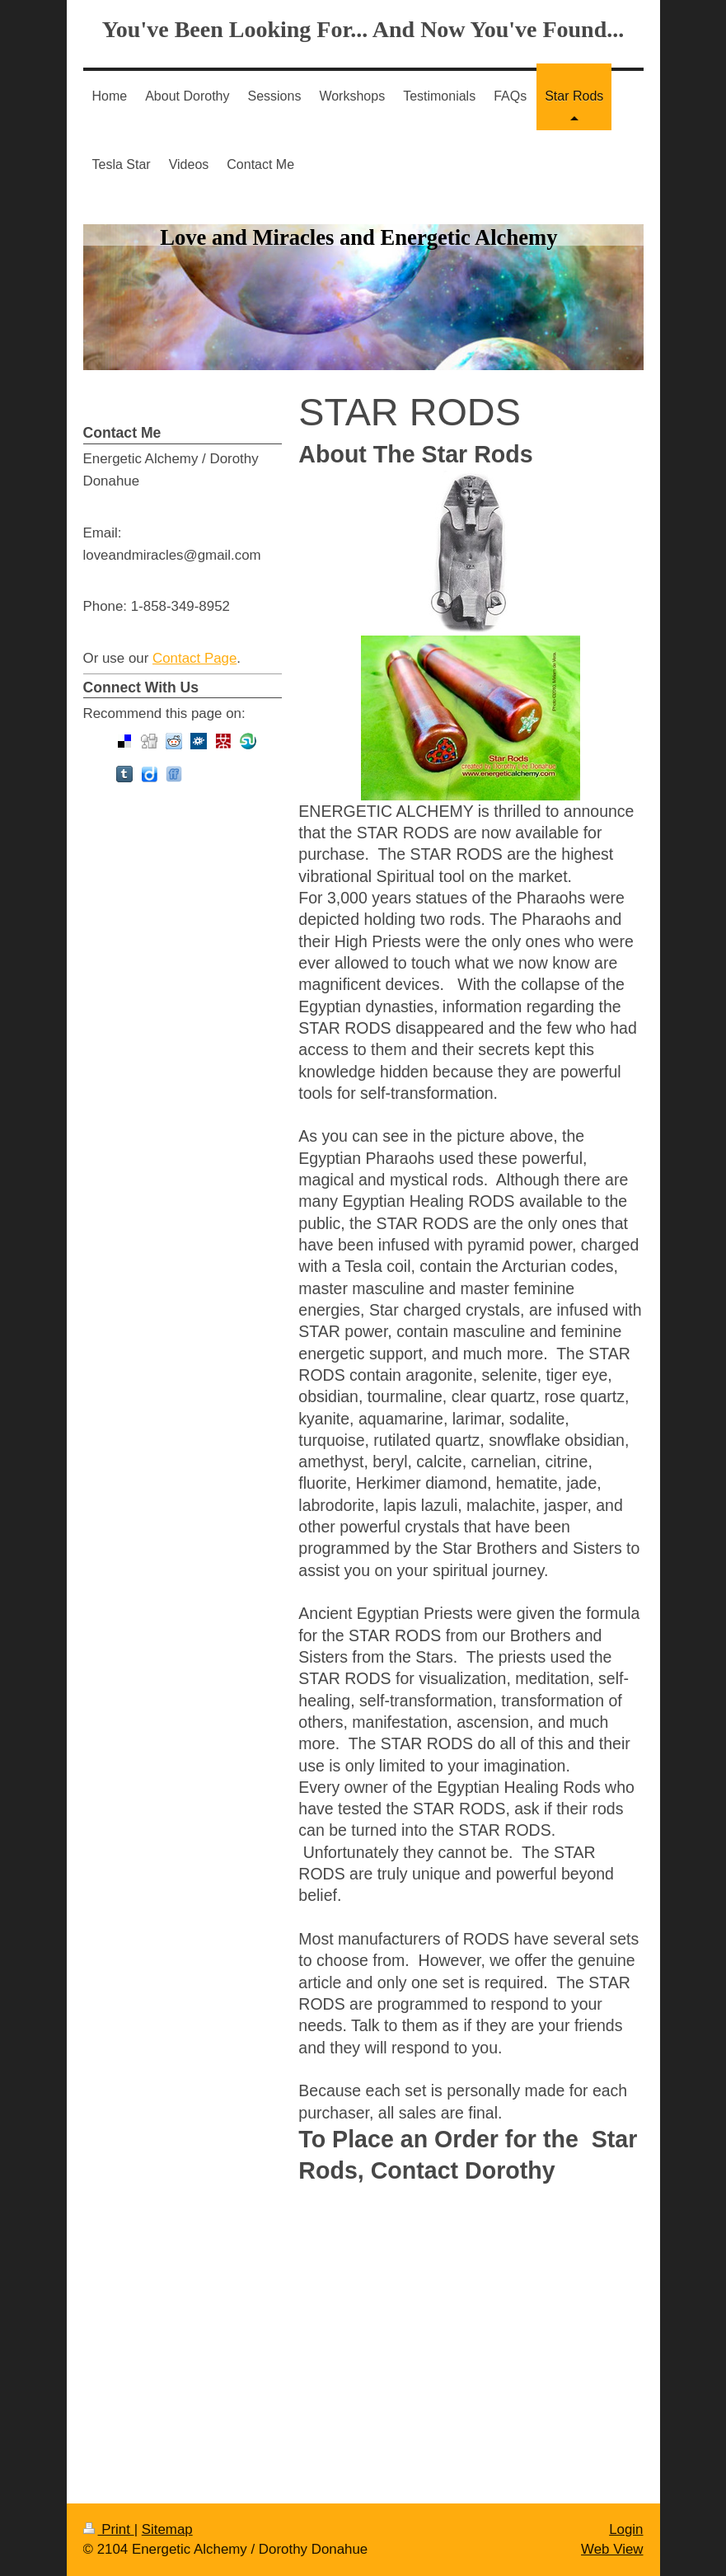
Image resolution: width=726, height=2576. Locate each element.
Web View (612, 2549)
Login (626, 2529)
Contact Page (194, 658)
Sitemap (167, 2529)
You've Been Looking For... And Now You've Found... (363, 29)
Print (108, 2529)
